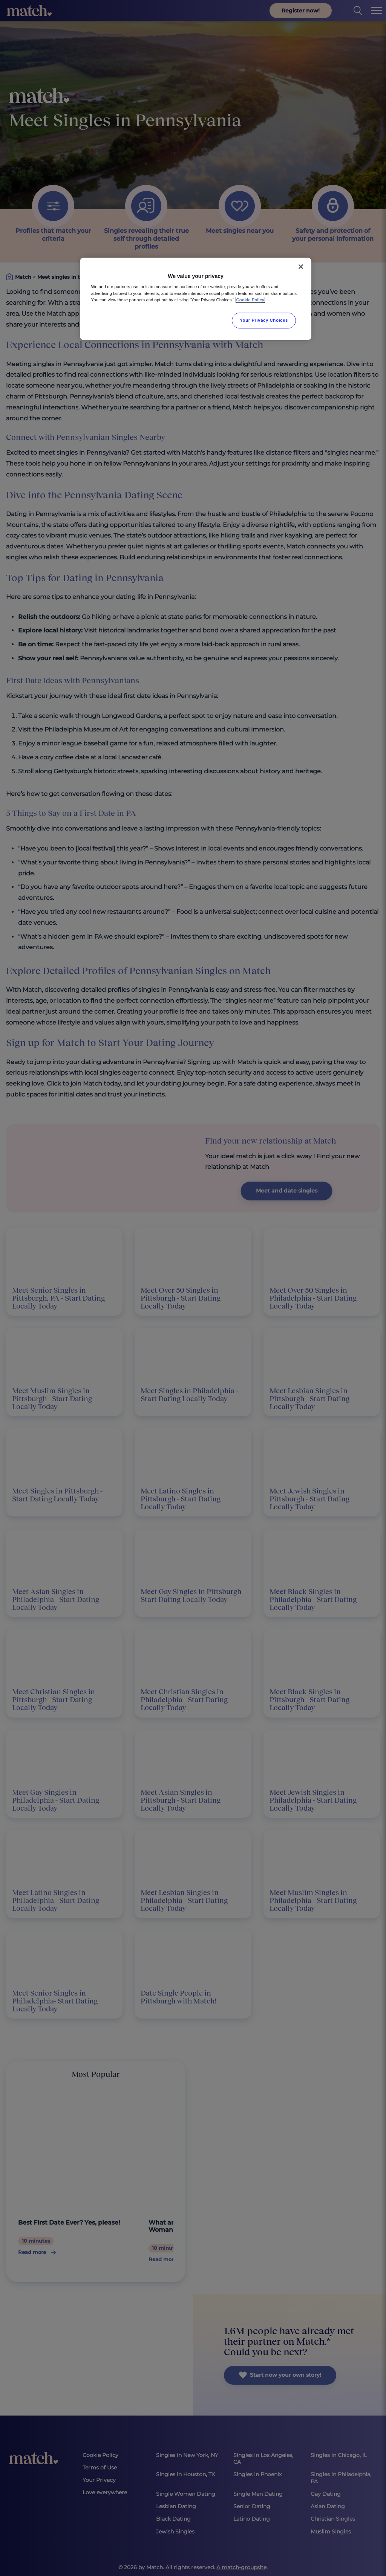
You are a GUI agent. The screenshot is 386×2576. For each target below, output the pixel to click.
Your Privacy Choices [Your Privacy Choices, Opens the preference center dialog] (264, 320)
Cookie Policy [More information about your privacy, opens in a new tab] (250, 300)
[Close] (301, 266)
